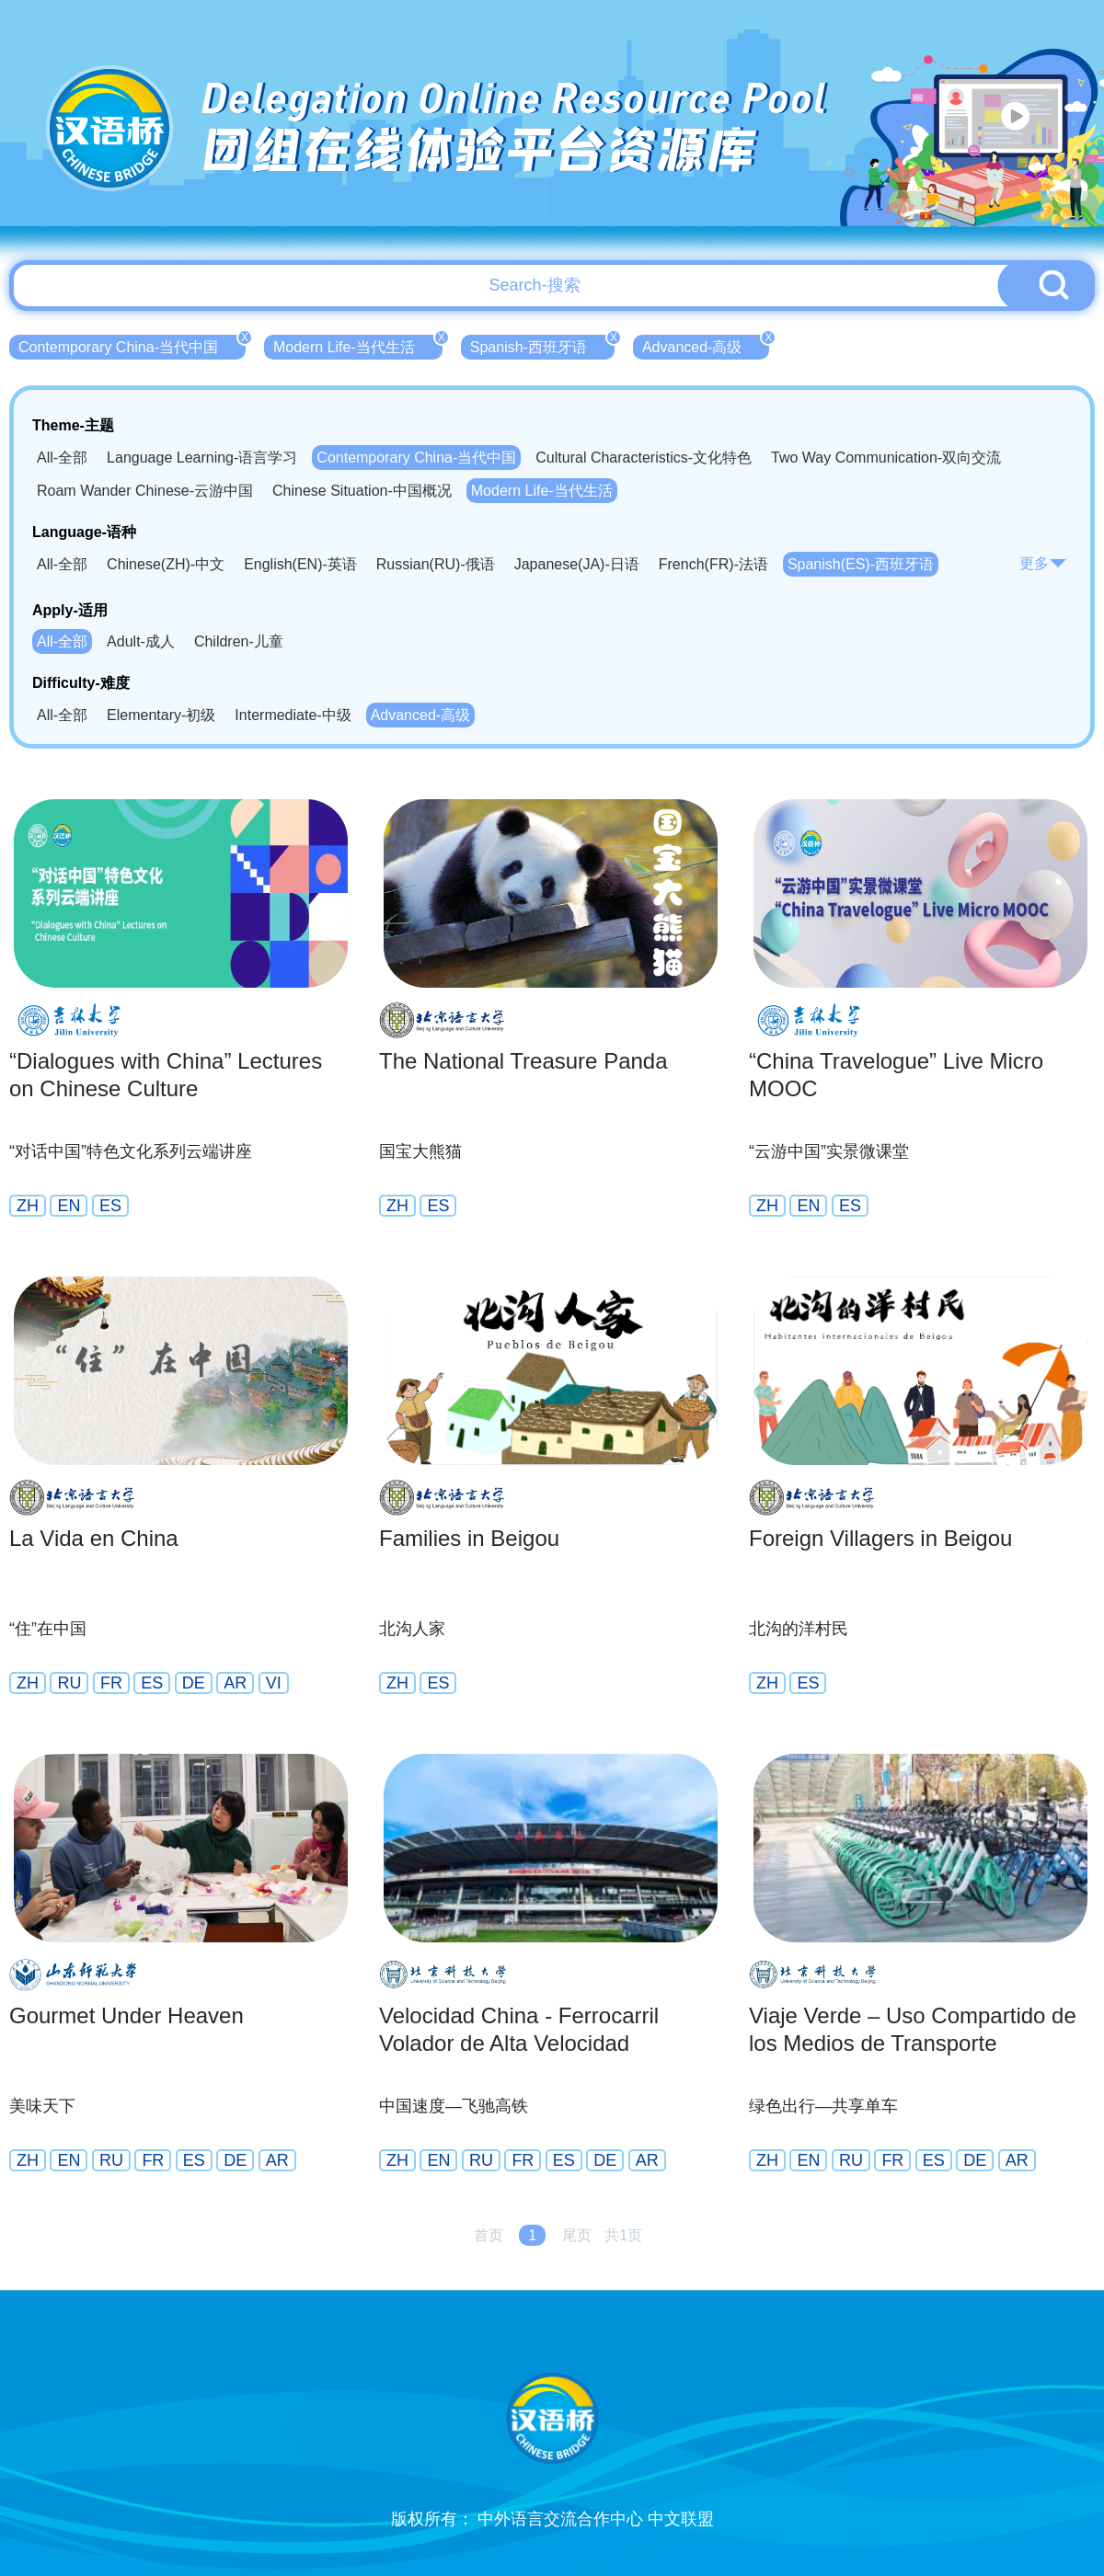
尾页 (577, 2235)
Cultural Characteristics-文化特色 (643, 457)
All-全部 (62, 457)
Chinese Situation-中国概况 (362, 490)
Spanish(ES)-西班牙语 (861, 564)
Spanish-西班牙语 (542, 345)
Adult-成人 (141, 641)
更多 (1043, 563)
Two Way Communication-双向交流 (886, 457)
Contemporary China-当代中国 (132, 345)
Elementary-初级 (161, 715)
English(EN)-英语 (300, 564)
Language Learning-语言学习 (202, 457)
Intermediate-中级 (293, 715)
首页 (488, 2235)
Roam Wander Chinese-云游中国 (145, 490)
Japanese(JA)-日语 (576, 564)
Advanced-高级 (706, 345)
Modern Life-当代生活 (358, 345)
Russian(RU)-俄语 (435, 564)
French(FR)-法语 (713, 564)
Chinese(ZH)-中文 (165, 564)
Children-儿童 (238, 641)
